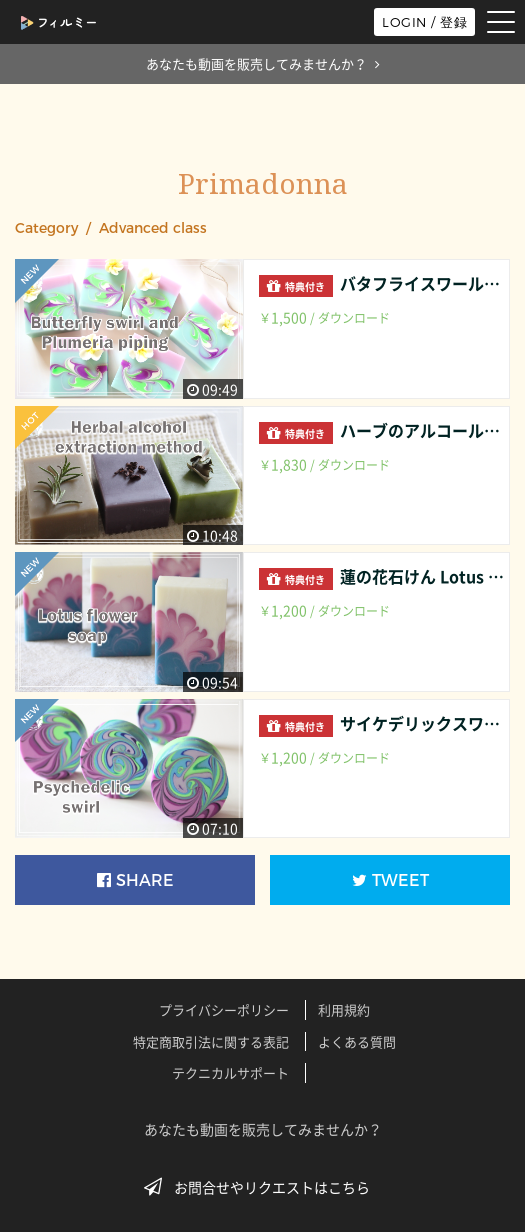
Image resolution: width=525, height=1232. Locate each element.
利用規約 (344, 1009)
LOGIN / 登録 (424, 22)
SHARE (135, 880)
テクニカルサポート (230, 1072)
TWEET (390, 880)
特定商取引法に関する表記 (211, 1041)
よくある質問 (357, 1041)
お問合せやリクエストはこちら (263, 1187)
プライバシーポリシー (224, 1009)
